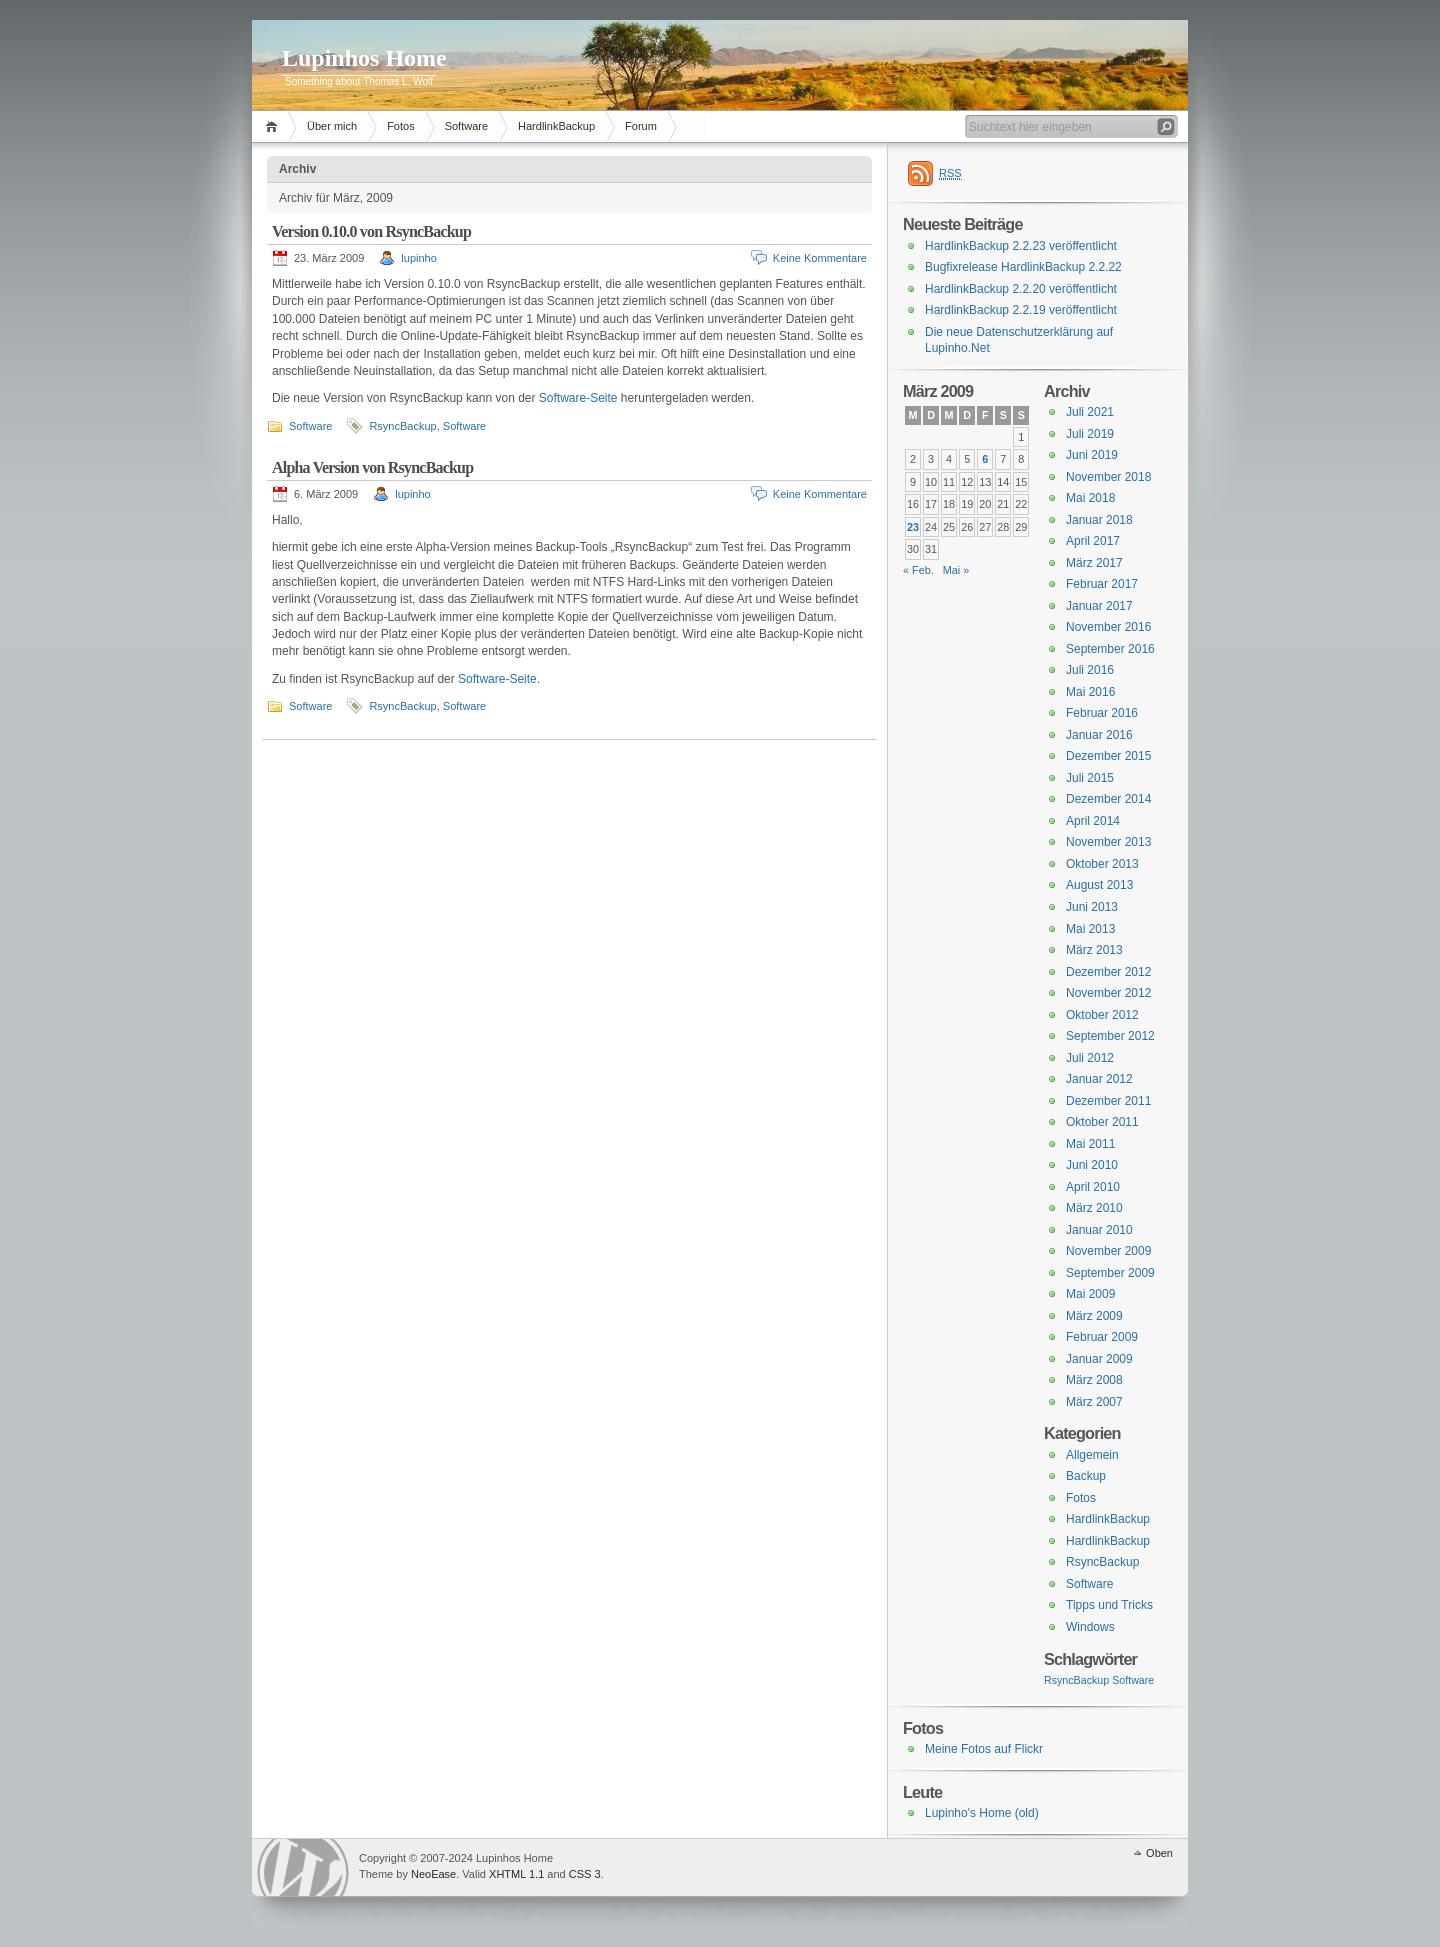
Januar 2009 (1099, 1359)
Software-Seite (578, 398)
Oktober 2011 (1102, 1122)
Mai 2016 (1090, 692)
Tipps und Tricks (1109, 1605)
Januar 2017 (1099, 606)
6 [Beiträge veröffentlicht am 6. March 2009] (985, 459)
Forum (641, 126)
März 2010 (1094, 1208)
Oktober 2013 (1102, 864)
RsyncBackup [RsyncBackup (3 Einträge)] (1076, 1680)
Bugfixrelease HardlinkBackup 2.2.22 (1023, 267)
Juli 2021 (1090, 412)
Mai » (956, 570)
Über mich (332, 126)
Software (466, 126)
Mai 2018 (1090, 498)
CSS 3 (585, 1874)
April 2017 (1093, 541)
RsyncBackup (402, 426)
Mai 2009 (1090, 1294)
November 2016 (1108, 627)
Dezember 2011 (1108, 1101)
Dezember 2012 (1108, 972)
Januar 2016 (1099, 735)
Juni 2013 (1092, 907)
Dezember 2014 (1108, 799)
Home (274, 126)
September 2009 (1110, 1273)
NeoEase (433, 1874)
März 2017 (1094, 563)
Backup (1086, 1476)
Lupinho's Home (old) (982, 1813)
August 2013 (1099, 885)
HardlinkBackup (556, 126)
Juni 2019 (1092, 455)
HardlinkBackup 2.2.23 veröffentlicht (1021, 246)
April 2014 (1093, 821)
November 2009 (1108, 1251)
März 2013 (1094, 950)
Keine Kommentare (820, 258)
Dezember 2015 (1108, 756)
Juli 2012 (1090, 1058)
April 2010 (1093, 1187)
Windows (1090, 1627)
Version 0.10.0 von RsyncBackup (371, 231)
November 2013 (1108, 842)
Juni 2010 (1092, 1165)
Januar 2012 (1099, 1079)
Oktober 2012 (1102, 1015)
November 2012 (1108, 993)
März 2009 (1094, 1316)
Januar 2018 (1099, 520)
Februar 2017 (1102, 584)
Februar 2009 (1102, 1337)
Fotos (401, 126)
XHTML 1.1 (516, 1874)
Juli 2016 (1090, 670)
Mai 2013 (1090, 929)
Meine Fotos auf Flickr (984, 1749)
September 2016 (1110, 649)
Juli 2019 (1090, 434)
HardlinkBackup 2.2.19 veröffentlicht (1021, 310)
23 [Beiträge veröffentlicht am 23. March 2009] (913, 527)
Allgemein (1092, 1455)
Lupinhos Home (364, 58)
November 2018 (1108, 477)
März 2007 (1094, 1402)
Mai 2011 (1090, 1144)
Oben (1159, 1853)
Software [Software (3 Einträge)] (1133, 1680)
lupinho (418, 258)
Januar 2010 (1099, 1230)
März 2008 (1094, 1380)
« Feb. (918, 570)
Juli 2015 (1090, 778)
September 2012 (1110, 1036)
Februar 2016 (1102, 713)
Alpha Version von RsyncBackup (372, 467)
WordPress (303, 1867)
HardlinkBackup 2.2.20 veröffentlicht (1021, 289)
